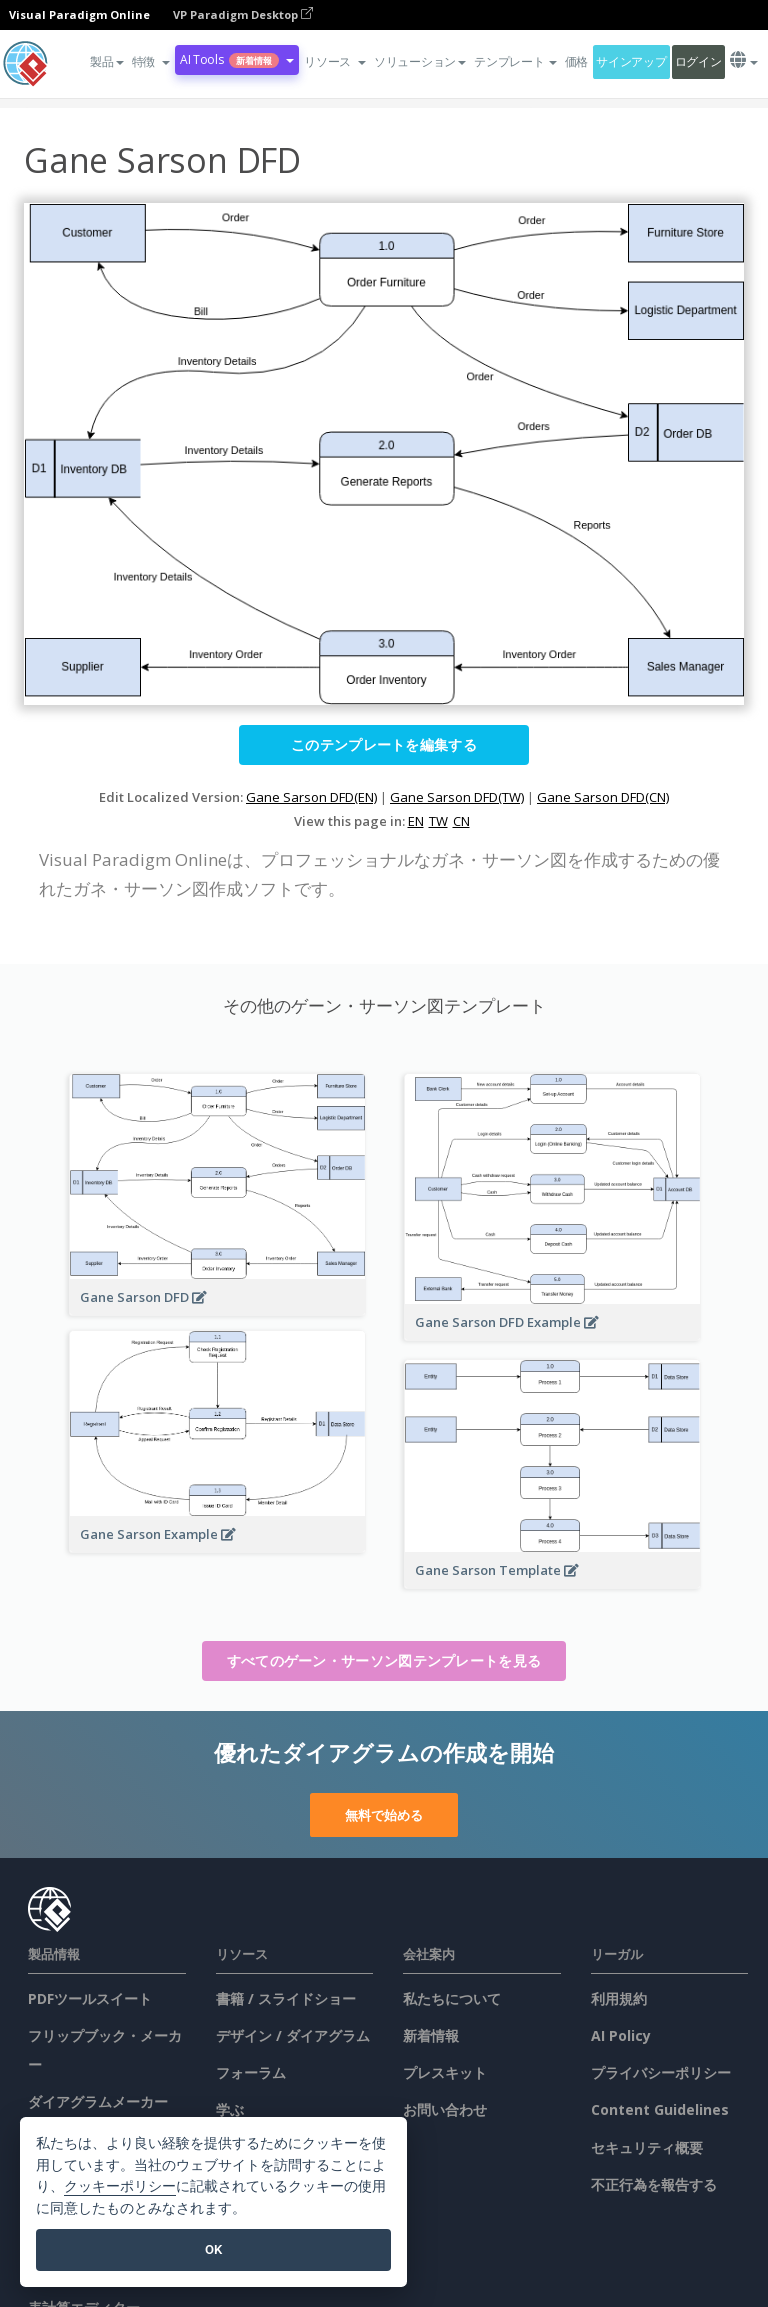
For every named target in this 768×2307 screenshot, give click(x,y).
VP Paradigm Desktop (243, 14)
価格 (576, 61)
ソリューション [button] (420, 61)
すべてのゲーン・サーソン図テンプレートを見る (384, 1660)
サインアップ (631, 61)
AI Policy (621, 2035)
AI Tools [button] (237, 59)
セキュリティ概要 (647, 2147)
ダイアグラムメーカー (98, 2101)
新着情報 (431, 2035)
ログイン (698, 61)
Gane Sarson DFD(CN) (603, 797)
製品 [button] (106, 61)
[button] (151, 62)
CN (461, 821)
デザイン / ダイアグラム (293, 2035)
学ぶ (230, 2109)
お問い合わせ (445, 2109)
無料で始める (384, 1815)
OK (213, 2249)
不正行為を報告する (654, 2184)
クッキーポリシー (120, 2186)
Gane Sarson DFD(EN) (311, 797)
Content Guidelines (660, 2109)
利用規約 (619, 1998)
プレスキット (445, 2072)
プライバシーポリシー (661, 2072)
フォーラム (251, 2072)
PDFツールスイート (90, 1998)
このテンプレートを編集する (384, 744)
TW (438, 821)
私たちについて (452, 1998)
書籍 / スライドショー (286, 1998)
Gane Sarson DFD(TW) (457, 797)
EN (416, 821)
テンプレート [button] (515, 61)
